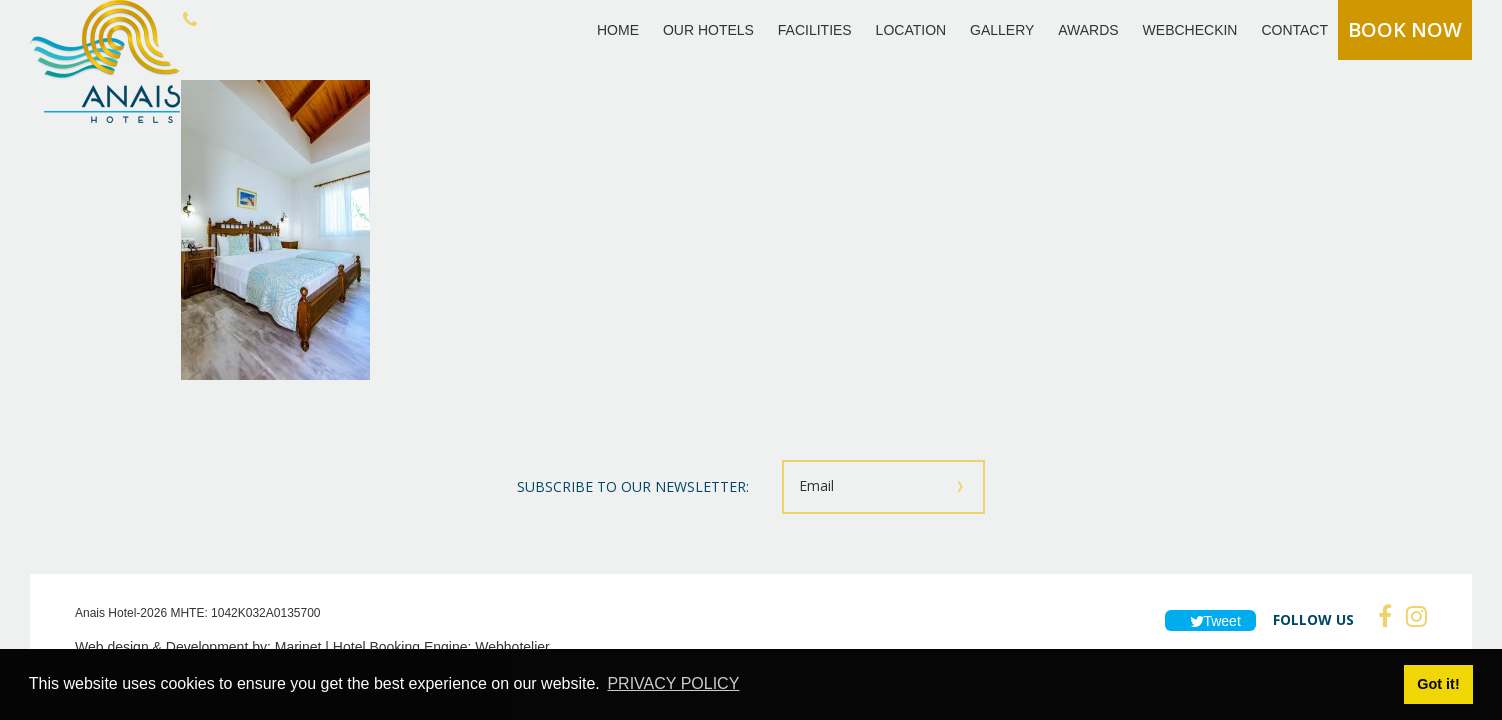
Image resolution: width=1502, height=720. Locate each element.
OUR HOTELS (708, 30)
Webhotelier (512, 647)
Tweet (1210, 621)
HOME (618, 30)
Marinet (298, 647)
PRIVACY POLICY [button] (673, 683)
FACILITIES (815, 30)
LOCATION (911, 30)
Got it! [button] (1438, 684)
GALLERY (1002, 30)
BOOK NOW (1405, 29)
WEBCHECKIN (1190, 30)
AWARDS (1088, 30)
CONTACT (1294, 30)
